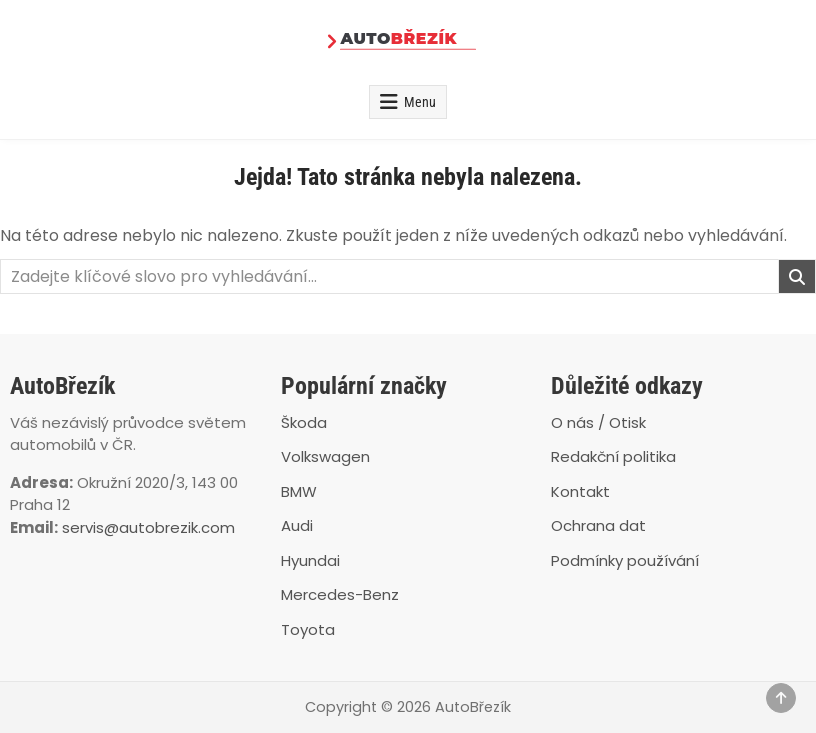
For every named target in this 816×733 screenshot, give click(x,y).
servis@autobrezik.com (148, 527)
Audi (297, 525)
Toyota (308, 629)
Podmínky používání (625, 560)
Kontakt (580, 491)
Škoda (304, 422)
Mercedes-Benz (340, 594)
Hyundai (310, 560)
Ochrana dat (598, 525)
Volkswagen (325, 456)
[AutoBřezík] (408, 42)
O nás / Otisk (598, 422)
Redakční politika (613, 456)
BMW (299, 491)
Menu (420, 102)
